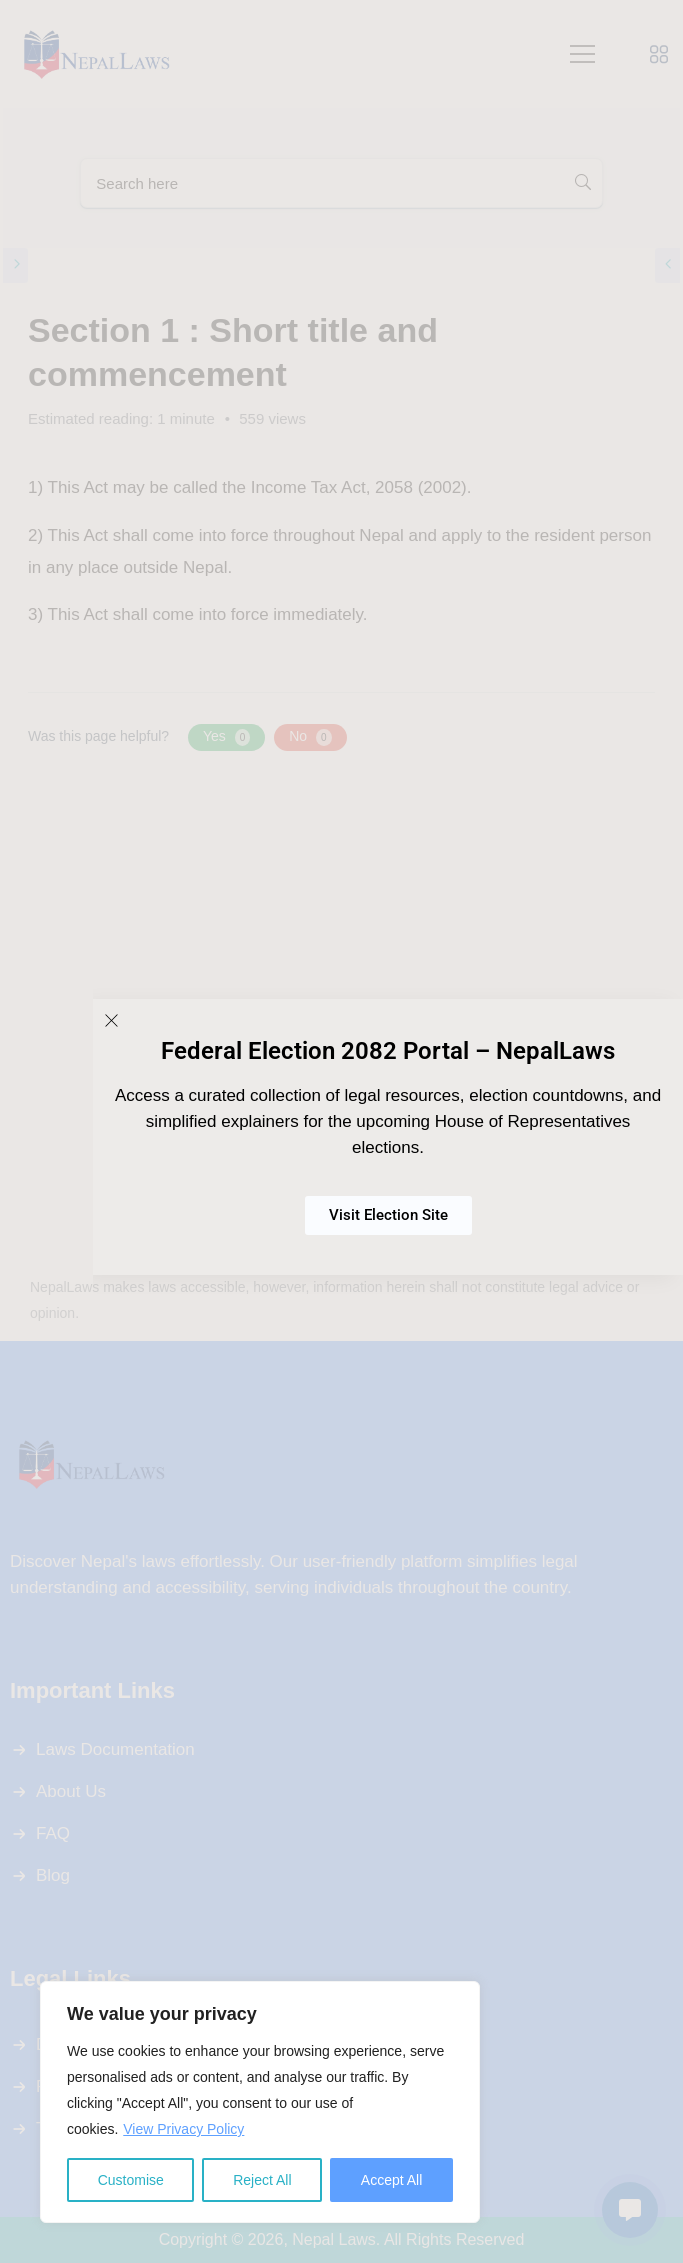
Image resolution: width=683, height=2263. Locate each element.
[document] (341, 1131)
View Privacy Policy (183, 2129)
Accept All (391, 2180)
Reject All (262, 2180)
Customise (131, 2180)
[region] (260, 2102)
